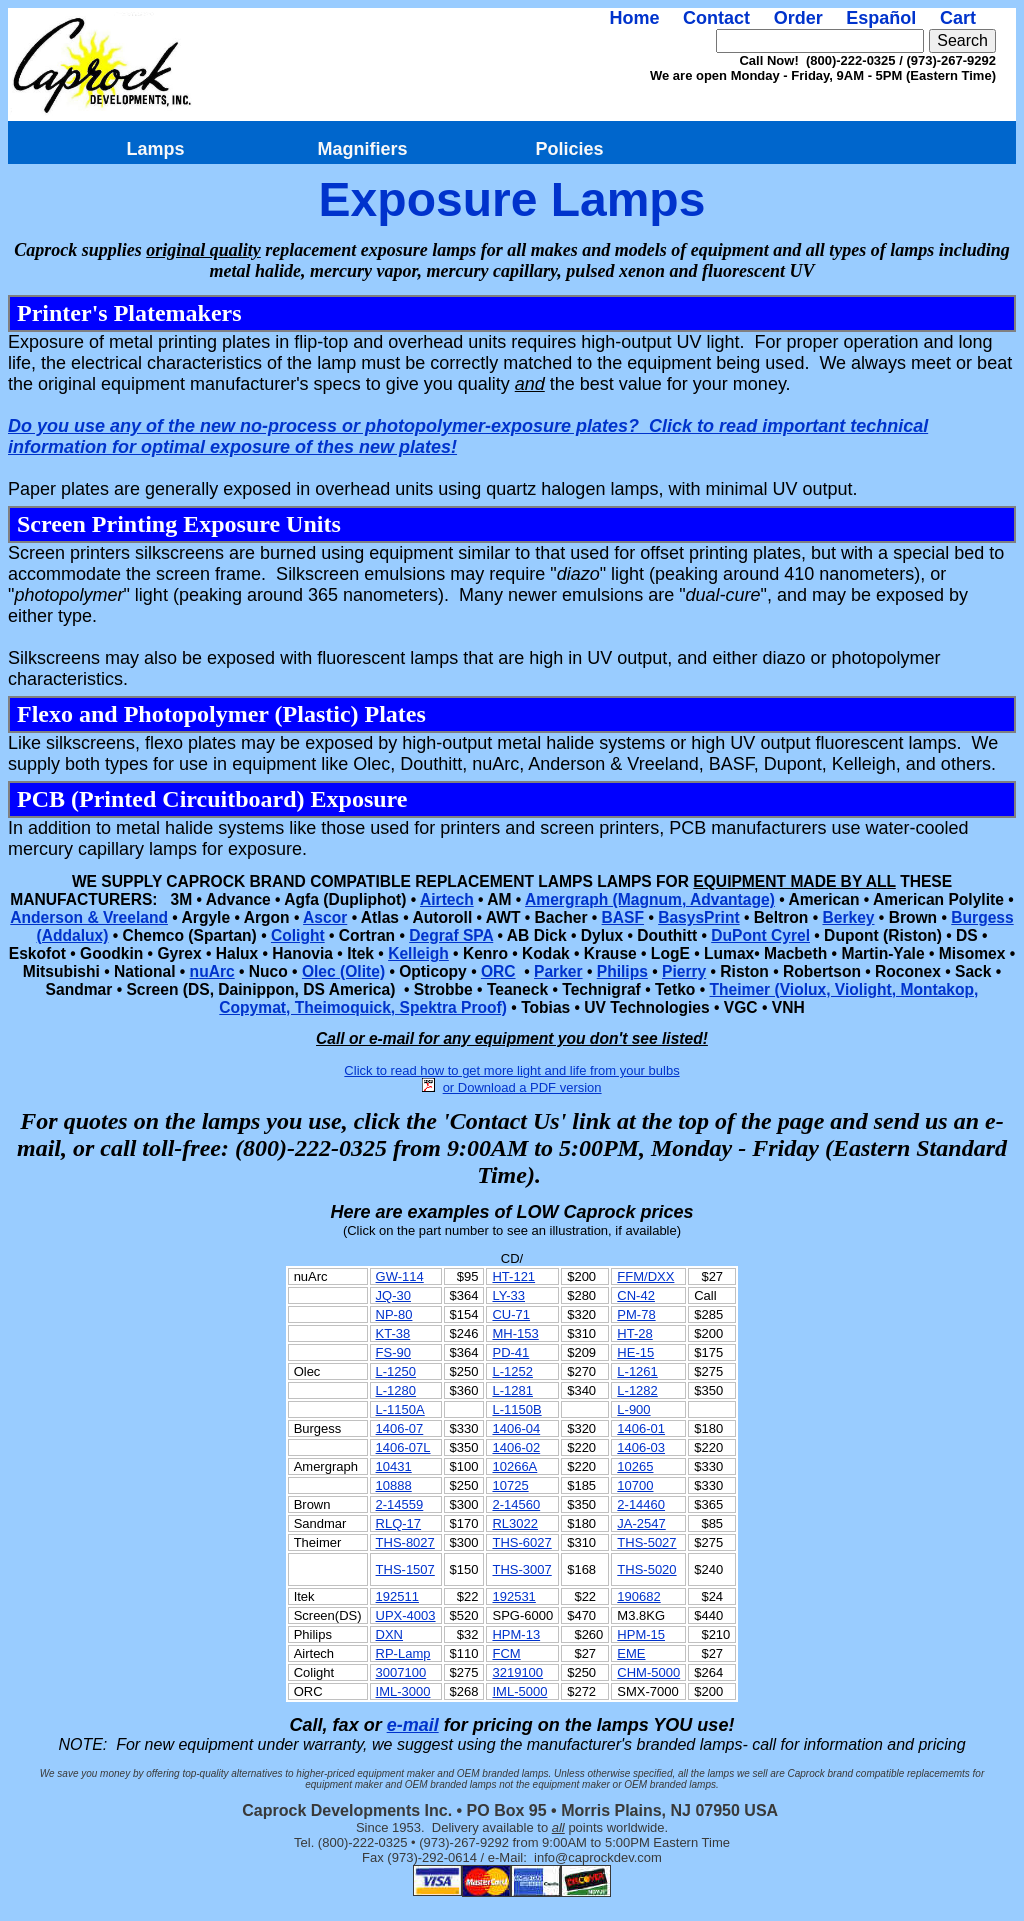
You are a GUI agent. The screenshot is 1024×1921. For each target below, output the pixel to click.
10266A (514, 1466)
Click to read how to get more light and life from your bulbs (511, 1070)
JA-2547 (641, 1523)
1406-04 (516, 1428)
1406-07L (403, 1447)
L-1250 (396, 1371)
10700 (635, 1485)
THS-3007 (521, 1569)
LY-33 (508, 1295)
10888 (394, 1485)
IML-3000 (403, 1691)
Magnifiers (362, 149)
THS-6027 (521, 1542)
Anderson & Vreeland (89, 917)
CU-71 (511, 1314)
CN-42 (636, 1295)
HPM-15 (641, 1634)
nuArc (212, 971)
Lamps (155, 149)
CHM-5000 (648, 1672)
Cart (958, 18)
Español (881, 18)
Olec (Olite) (343, 971)
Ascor (325, 917)
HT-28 (634, 1333)
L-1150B (516, 1409)
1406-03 (641, 1447)
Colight (298, 935)
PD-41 (510, 1352)
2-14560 (516, 1504)
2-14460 (641, 1504)
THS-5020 (646, 1569)
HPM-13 (516, 1634)
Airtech (447, 899)
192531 (513, 1596)
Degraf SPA (451, 935)
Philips (622, 971)
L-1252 (512, 1371)
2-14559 (400, 1504)
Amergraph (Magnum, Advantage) (650, 899)
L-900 (633, 1409)
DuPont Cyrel (760, 935)
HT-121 (513, 1276)
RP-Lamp (403, 1653)
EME (631, 1653)
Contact (716, 18)
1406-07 (400, 1428)
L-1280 (396, 1390)
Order (798, 18)
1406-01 (641, 1428)
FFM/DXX (645, 1276)
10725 (510, 1485)
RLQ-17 (399, 1523)
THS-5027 (646, 1542)
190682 (638, 1596)
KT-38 (393, 1333)
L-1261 (637, 1371)
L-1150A (400, 1409)
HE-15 (635, 1352)
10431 (394, 1466)
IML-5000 (519, 1691)
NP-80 (394, 1314)
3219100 (517, 1672)
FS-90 (393, 1352)
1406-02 (516, 1447)
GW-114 (400, 1276)
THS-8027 (405, 1542)
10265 (635, 1466)
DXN (389, 1634)
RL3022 (515, 1523)
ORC (498, 971)
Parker (558, 971)
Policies (569, 149)
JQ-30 (393, 1295)
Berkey (848, 917)
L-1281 (512, 1390)
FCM (506, 1653)
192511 (397, 1596)
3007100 (401, 1672)
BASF (623, 917)
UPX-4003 (406, 1615)
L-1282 (637, 1390)
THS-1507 (405, 1569)
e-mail (413, 1725)
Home (634, 18)
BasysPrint (698, 917)
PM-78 (636, 1314)
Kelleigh (418, 953)
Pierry (684, 971)
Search (962, 40)
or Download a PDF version (522, 1087)
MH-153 (515, 1333)
